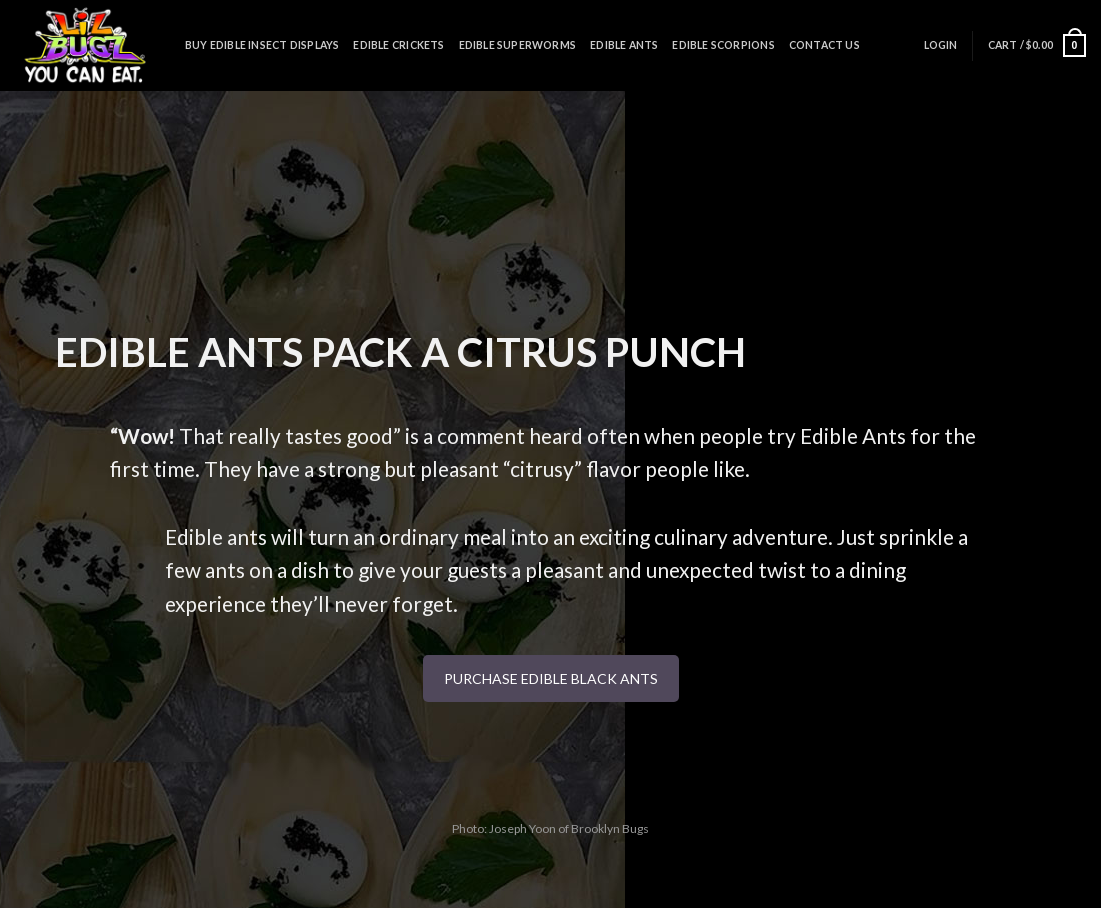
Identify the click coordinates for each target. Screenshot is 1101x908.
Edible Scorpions (723, 45)
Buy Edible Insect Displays (262, 45)
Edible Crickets (398, 45)
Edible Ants (624, 45)
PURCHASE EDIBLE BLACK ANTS (551, 678)
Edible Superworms (518, 45)
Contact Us (824, 45)
